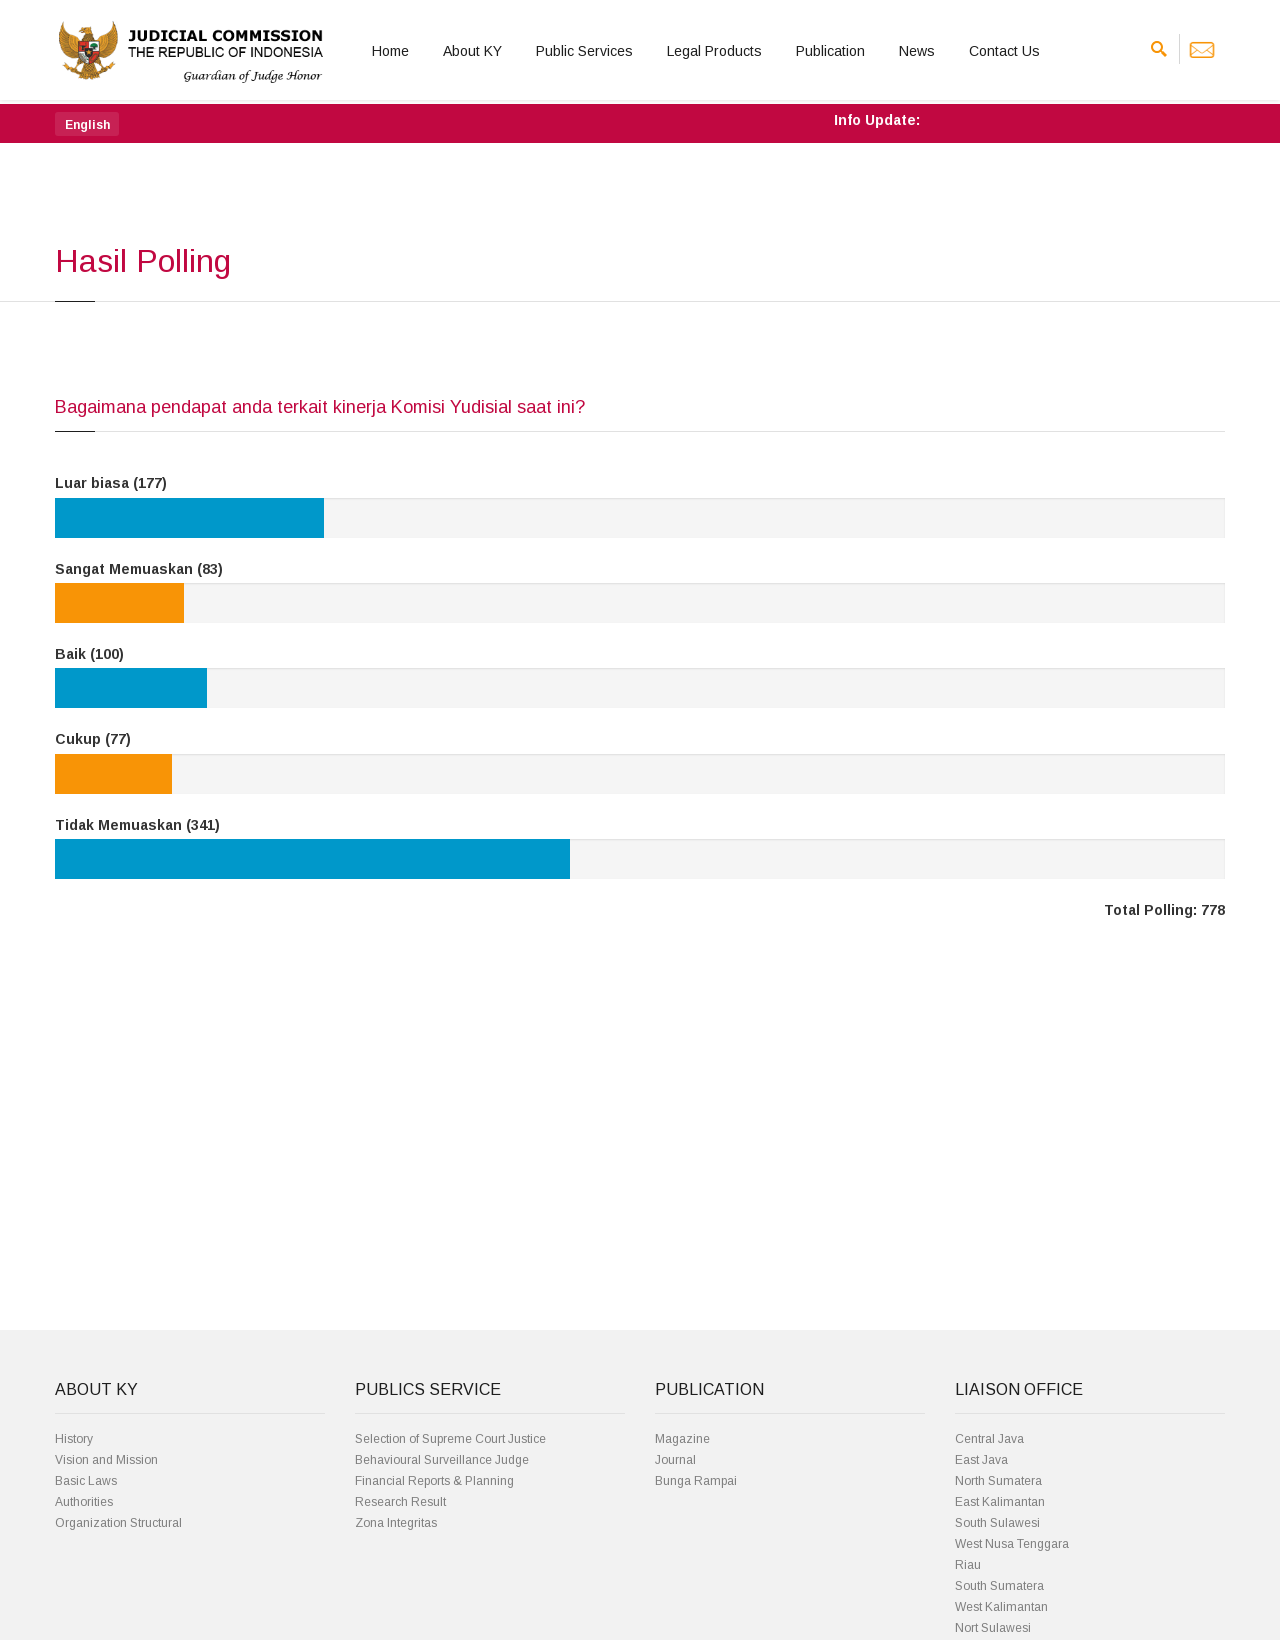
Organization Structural (118, 1523)
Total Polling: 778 (1164, 910)
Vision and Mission (106, 1460)
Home (390, 51)
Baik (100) (89, 654)
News (917, 51)
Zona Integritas (396, 1523)
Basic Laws (86, 1481)
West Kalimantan (1001, 1607)
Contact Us (1004, 51)
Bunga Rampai (696, 1481)
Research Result (400, 1502)
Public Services (584, 51)
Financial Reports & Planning (434, 1481)
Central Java (989, 1439)
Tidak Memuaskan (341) (137, 825)
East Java (981, 1460)
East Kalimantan (1000, 1502)
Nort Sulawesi (993, 1628)
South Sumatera (999, 1586)
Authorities (84, 1502)
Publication (830, 51)
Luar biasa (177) (111, 483)
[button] (87, 124)
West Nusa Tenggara (1012, 1544)
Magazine (682, 1439)
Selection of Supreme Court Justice (450, 1439)
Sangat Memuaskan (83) (139, 569)
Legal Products (714, 51)
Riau (968, 1565)
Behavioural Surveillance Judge (442, 1460)
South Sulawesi (997, 1523)
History (74, 1439)
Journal (675, 1460)
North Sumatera (998, 1481)
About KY (472, 51)
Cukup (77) (93, 739)
